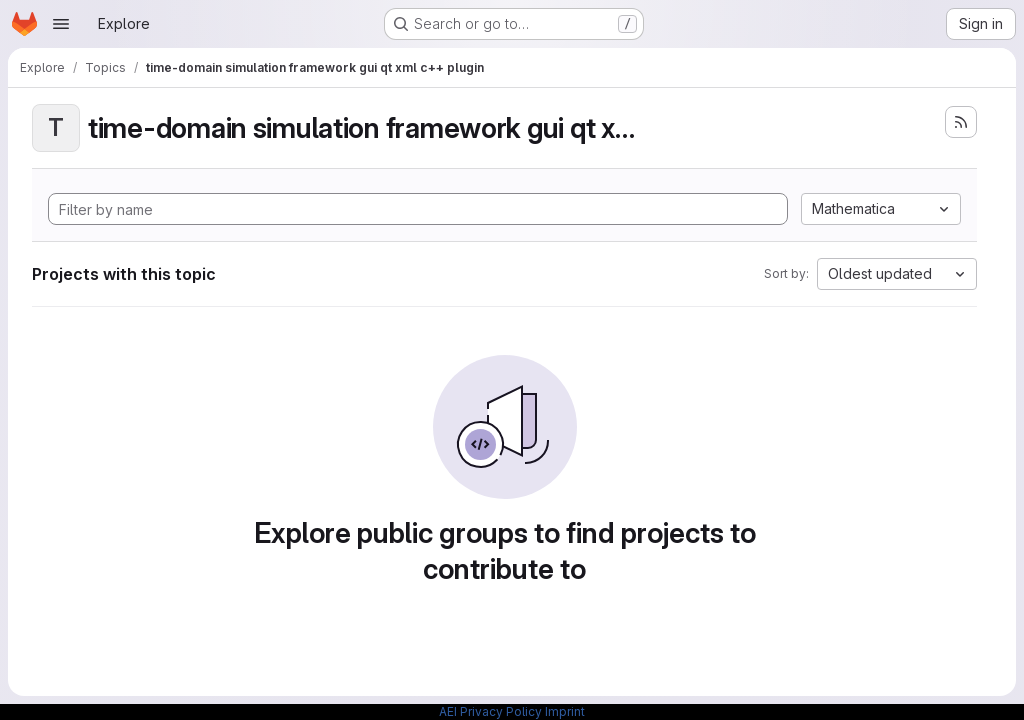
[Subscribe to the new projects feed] (961, 122)
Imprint (565, 711)
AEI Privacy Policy (490, 711)
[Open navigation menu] (61, 24)
